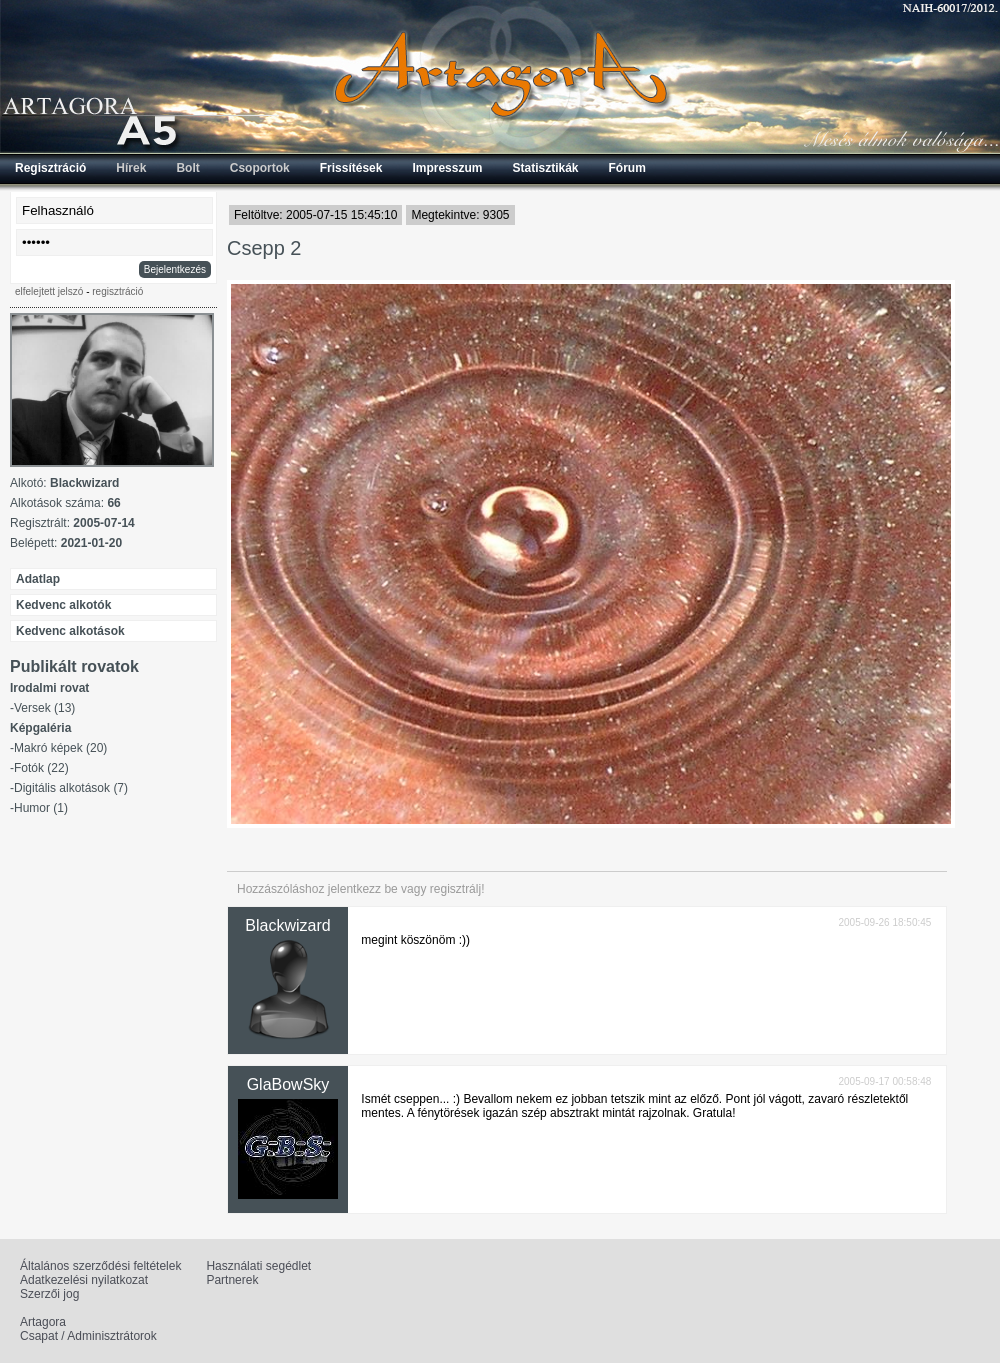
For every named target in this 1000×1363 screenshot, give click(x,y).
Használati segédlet (258, 1266)
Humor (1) (41, 808)
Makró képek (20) (60, 748)
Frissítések (351, 168)
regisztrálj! (457, 889)
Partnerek (232, 1280)
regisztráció (117, 291)
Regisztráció (50, 168)
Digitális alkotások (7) (71, 788)
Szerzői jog (49, 1294)
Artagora (43, 1322)
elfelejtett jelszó (49, 291)
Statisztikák (545, 168)
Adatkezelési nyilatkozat (84, 1280)
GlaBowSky (288, 1084)
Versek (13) (44, 708)
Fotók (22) (41, 768)
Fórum (627, 168)
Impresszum (447, 168)
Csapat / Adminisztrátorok (88, 1336)
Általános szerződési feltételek (100, 1266)
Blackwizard (287, 925)
